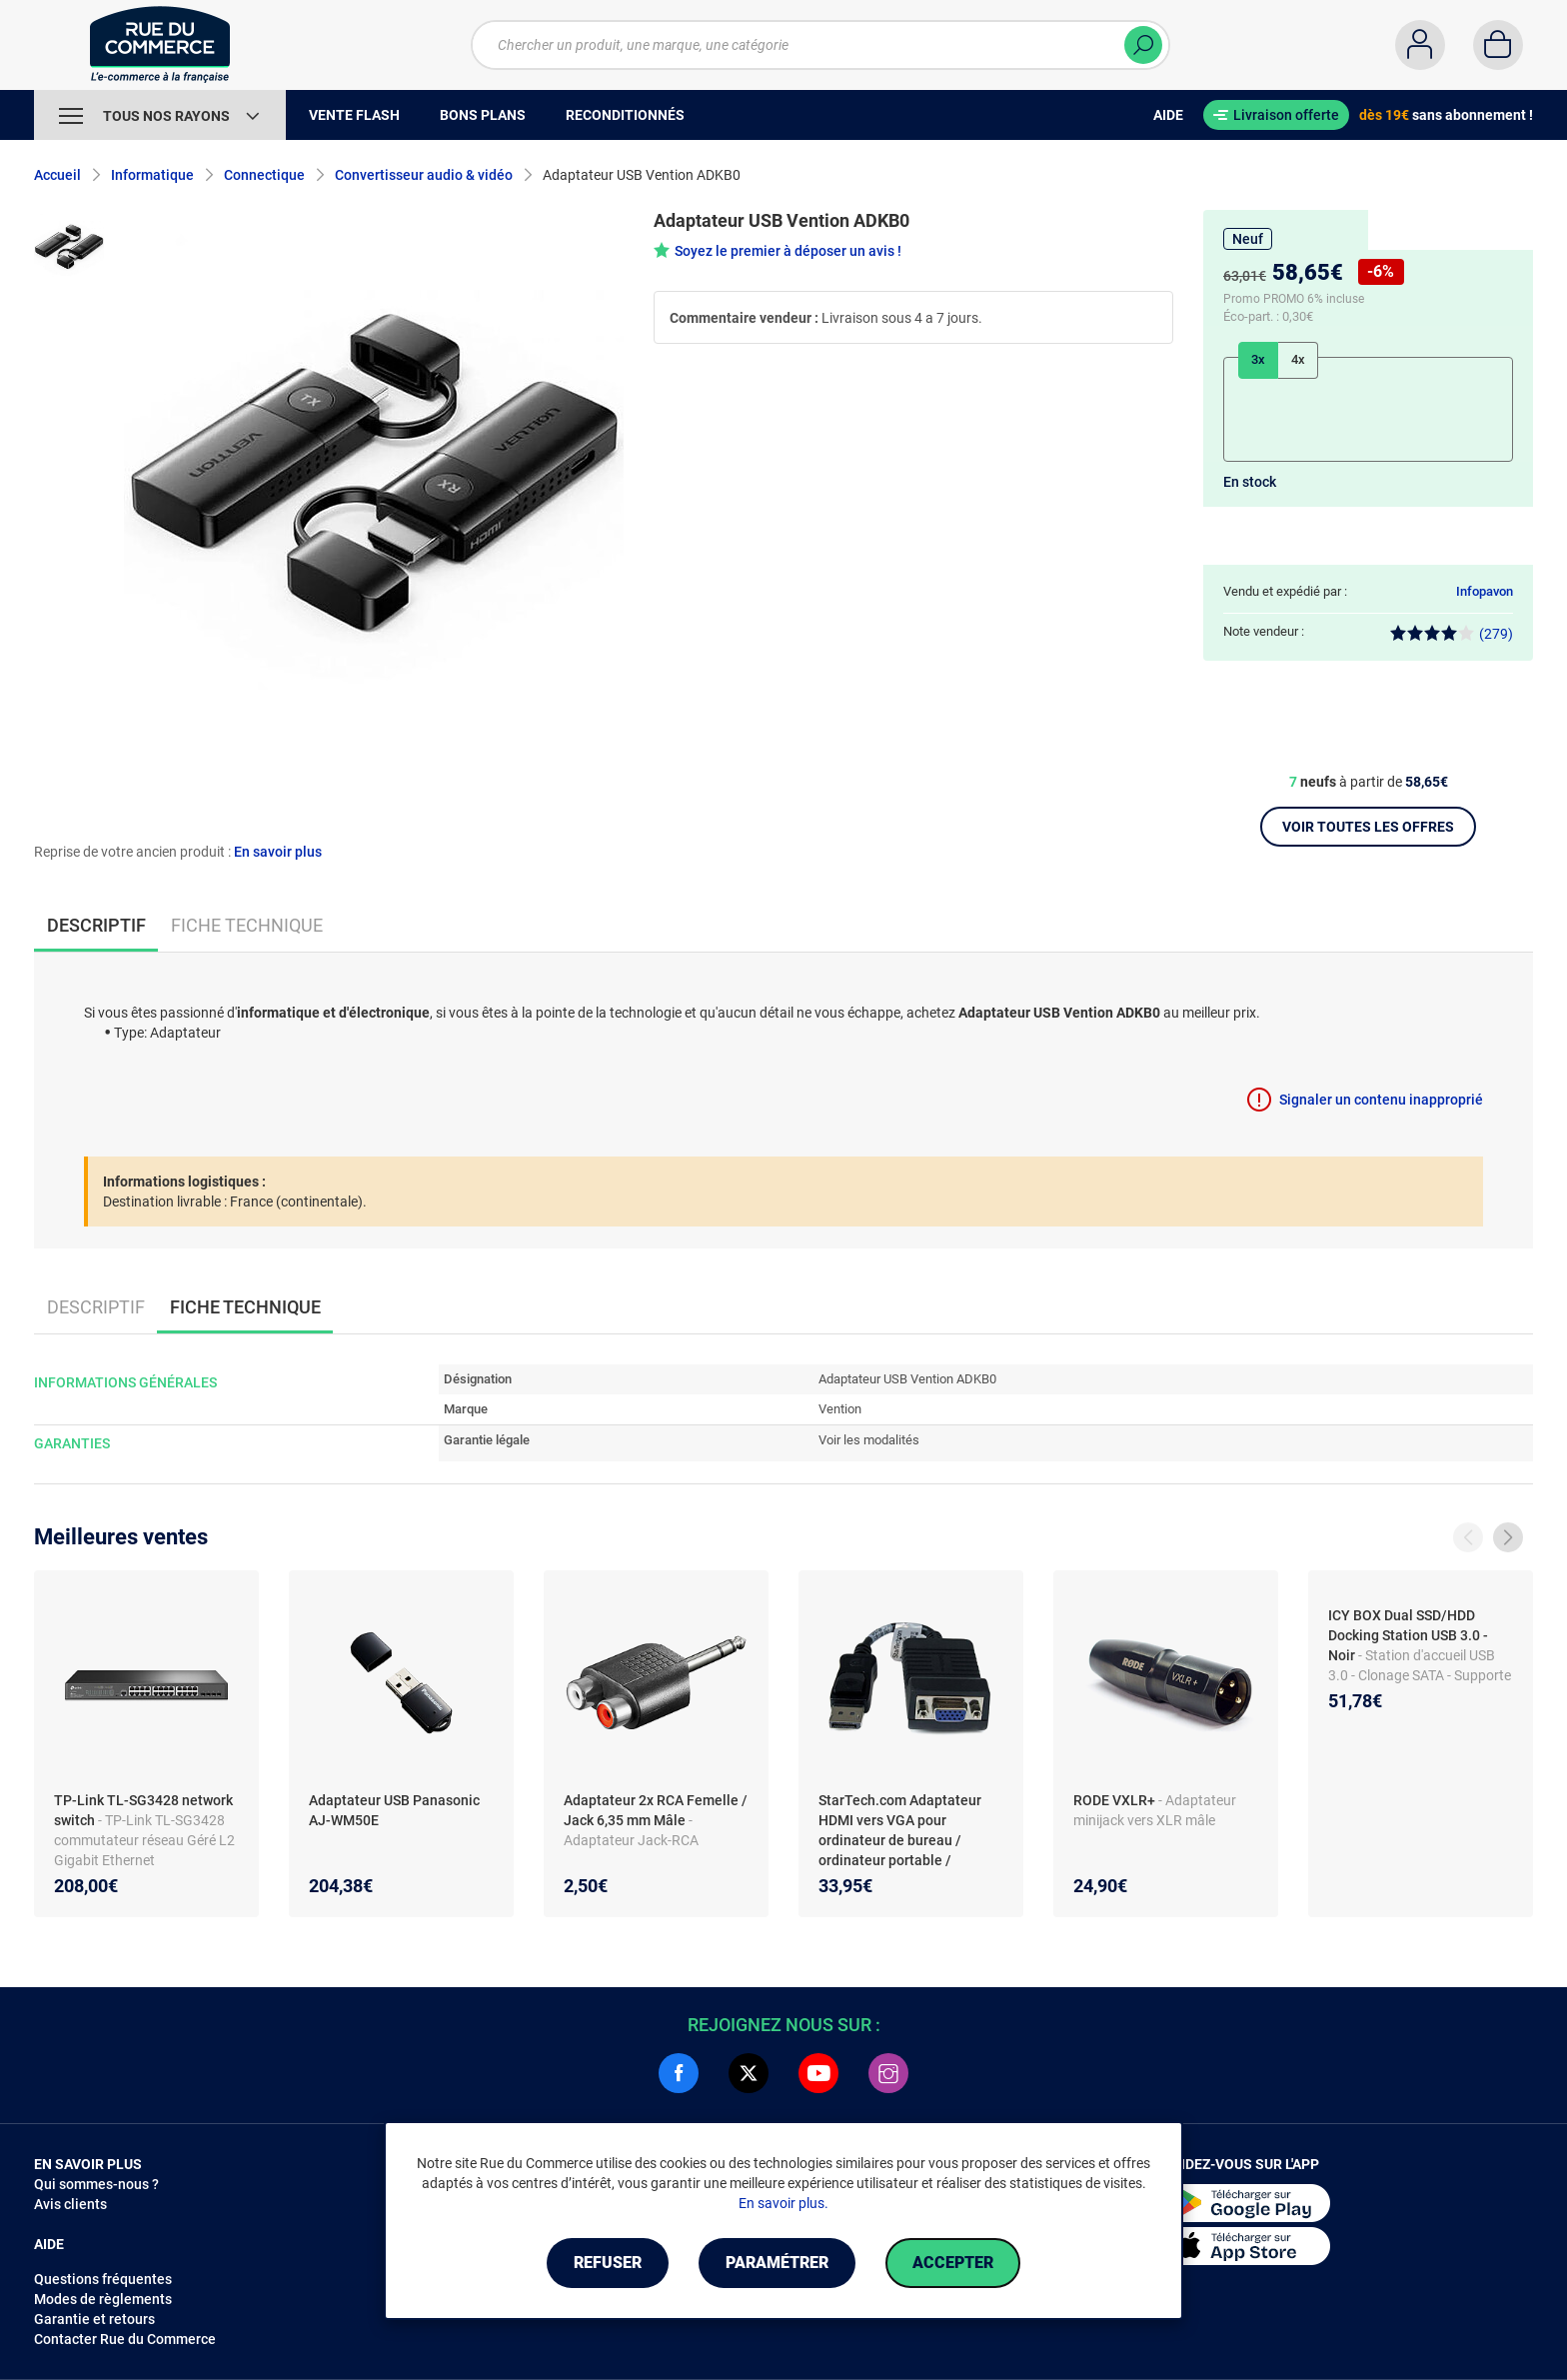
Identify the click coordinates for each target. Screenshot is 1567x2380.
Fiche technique (247, 925)
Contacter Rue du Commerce (125, 2339)
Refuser (608, 2262)
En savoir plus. (783, 2203)
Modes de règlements (103, 2299)
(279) (1451, 633)
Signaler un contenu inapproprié (1381, 1100)
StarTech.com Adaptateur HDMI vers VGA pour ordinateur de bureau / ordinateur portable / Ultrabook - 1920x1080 (899, 1840)
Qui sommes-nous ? (96, 2184)
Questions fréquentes (103, 2279)
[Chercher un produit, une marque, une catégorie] (820, 45)
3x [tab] (1258, 359)
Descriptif (96, 1306)
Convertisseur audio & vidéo (424, 175)
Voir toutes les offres (1368, 827)
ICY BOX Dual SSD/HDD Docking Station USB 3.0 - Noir (1408, 1635)
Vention (839, 1408)
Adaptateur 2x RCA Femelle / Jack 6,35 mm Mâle (656, 1810)
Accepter (952, 2262)
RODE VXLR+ (1115, 1800)
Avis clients (70, 2204)
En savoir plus (278, 852)
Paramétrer (777, 2262)
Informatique (152, 175)
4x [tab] (1298, 359)
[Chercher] (1143, 45)
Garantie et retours (94, 2319)
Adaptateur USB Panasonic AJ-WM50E (394, 1810)
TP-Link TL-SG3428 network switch (143, 1810)
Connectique (264, 175)
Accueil (57, 175)
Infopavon (1484, 591)
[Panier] (1498, 45)
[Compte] (1420, 45)
